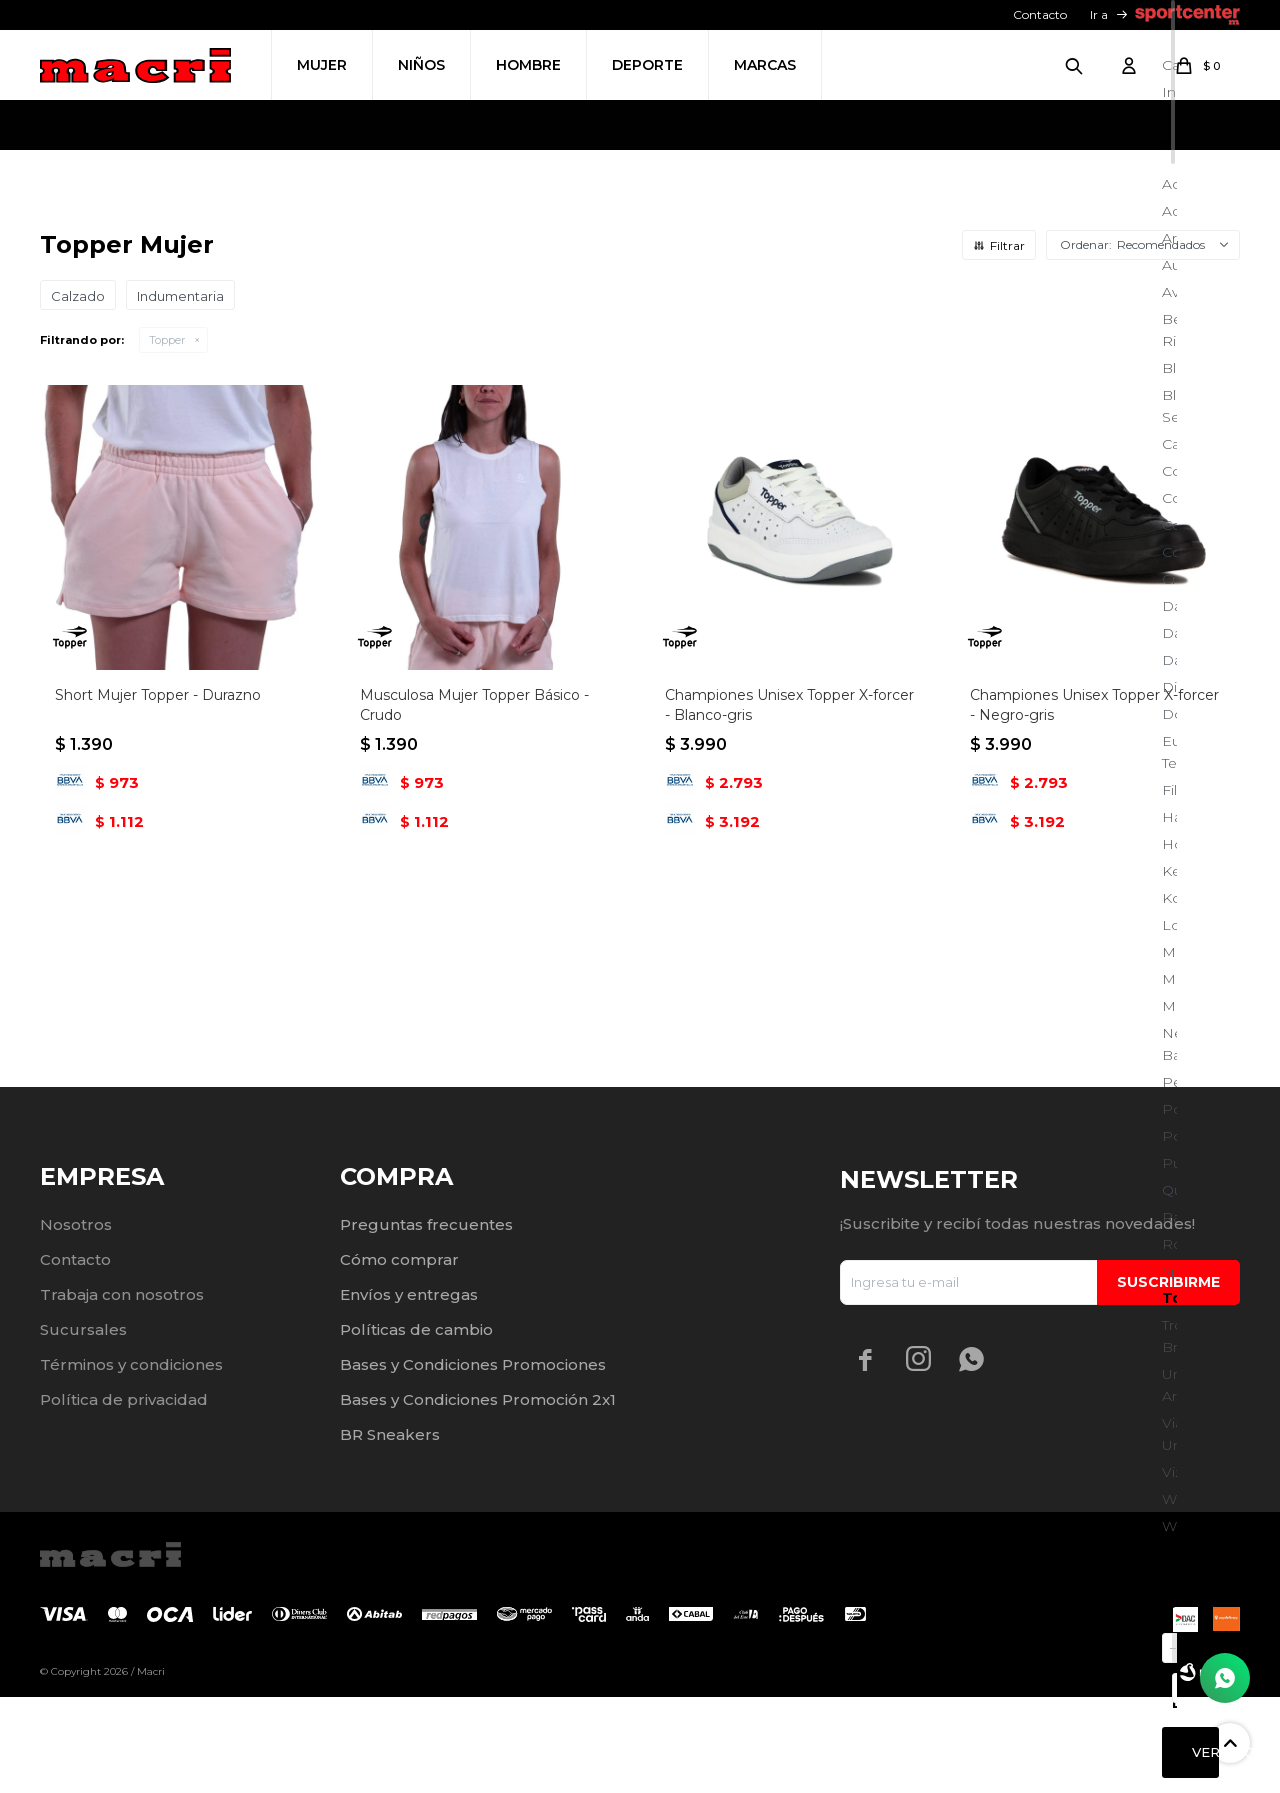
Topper (167, 590)
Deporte (647, 65)
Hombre (528, 65)
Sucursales (83, 1425)
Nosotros (76, 1320)
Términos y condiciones (131, 1460)
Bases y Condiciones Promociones (473, 1460)
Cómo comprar (399, 1355)
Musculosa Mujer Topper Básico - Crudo (474, 955)
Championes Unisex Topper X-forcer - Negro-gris (1094, 955)
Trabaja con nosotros (122, 1390)
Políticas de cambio (416, 1425)
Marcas (765, 65)
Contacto (1040, 14)
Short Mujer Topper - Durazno (158, 945)
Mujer (322, 65)
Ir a (1099, 14)
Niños (421, 65)
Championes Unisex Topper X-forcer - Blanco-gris (789, 955)
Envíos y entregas (409, 1390)
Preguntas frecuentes (426, 1320)
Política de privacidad (124, 1495)
